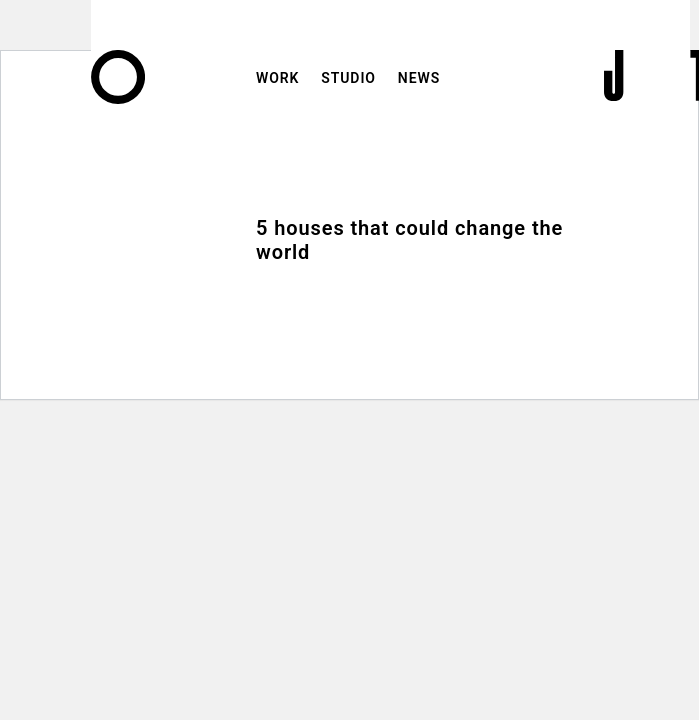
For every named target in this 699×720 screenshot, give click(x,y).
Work (277, 78)
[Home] (118, 97)
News (419, 78)
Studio (348, 78)
